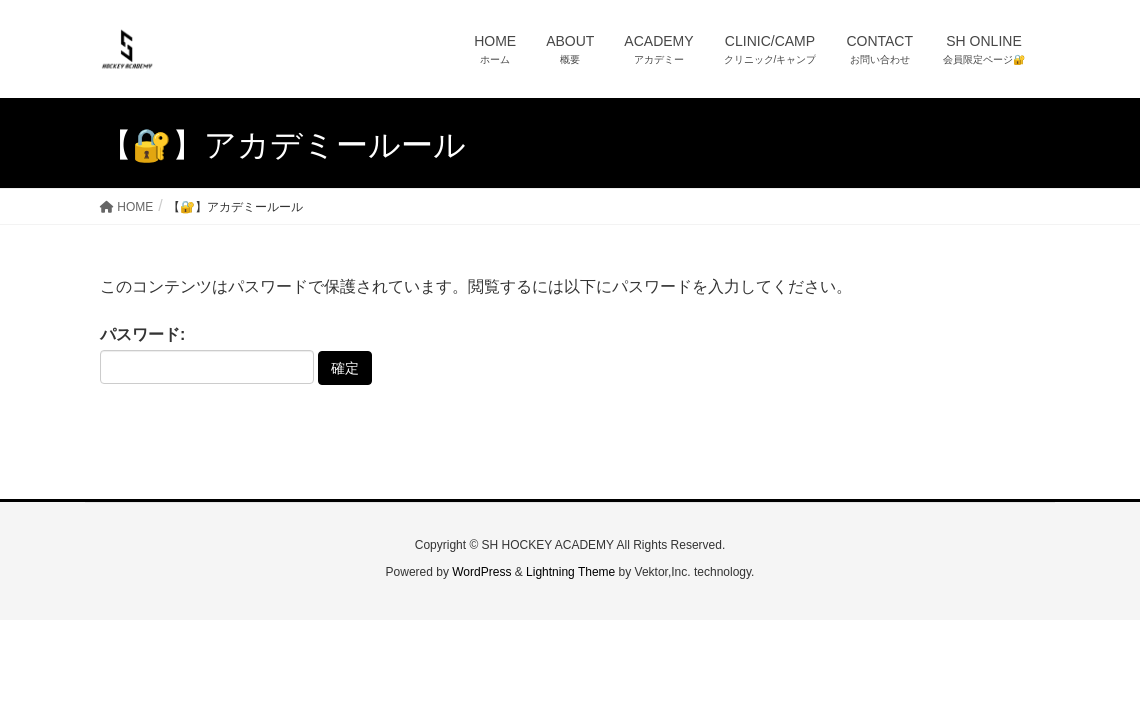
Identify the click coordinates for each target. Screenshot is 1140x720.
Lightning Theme (570, 572)
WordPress (481, 572)
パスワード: (207, 355)
